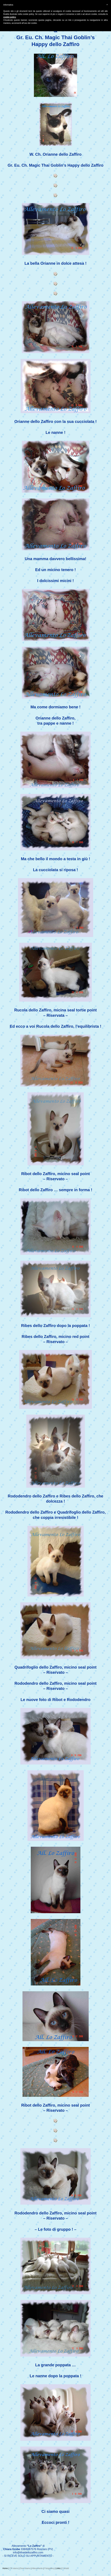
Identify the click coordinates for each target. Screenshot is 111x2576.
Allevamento (37, 2568)
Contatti (65, 2568)
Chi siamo (13, 2568)
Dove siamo (25, 2568)
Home (5, 2568)
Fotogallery (49, 2568)
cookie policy (9, 17)
